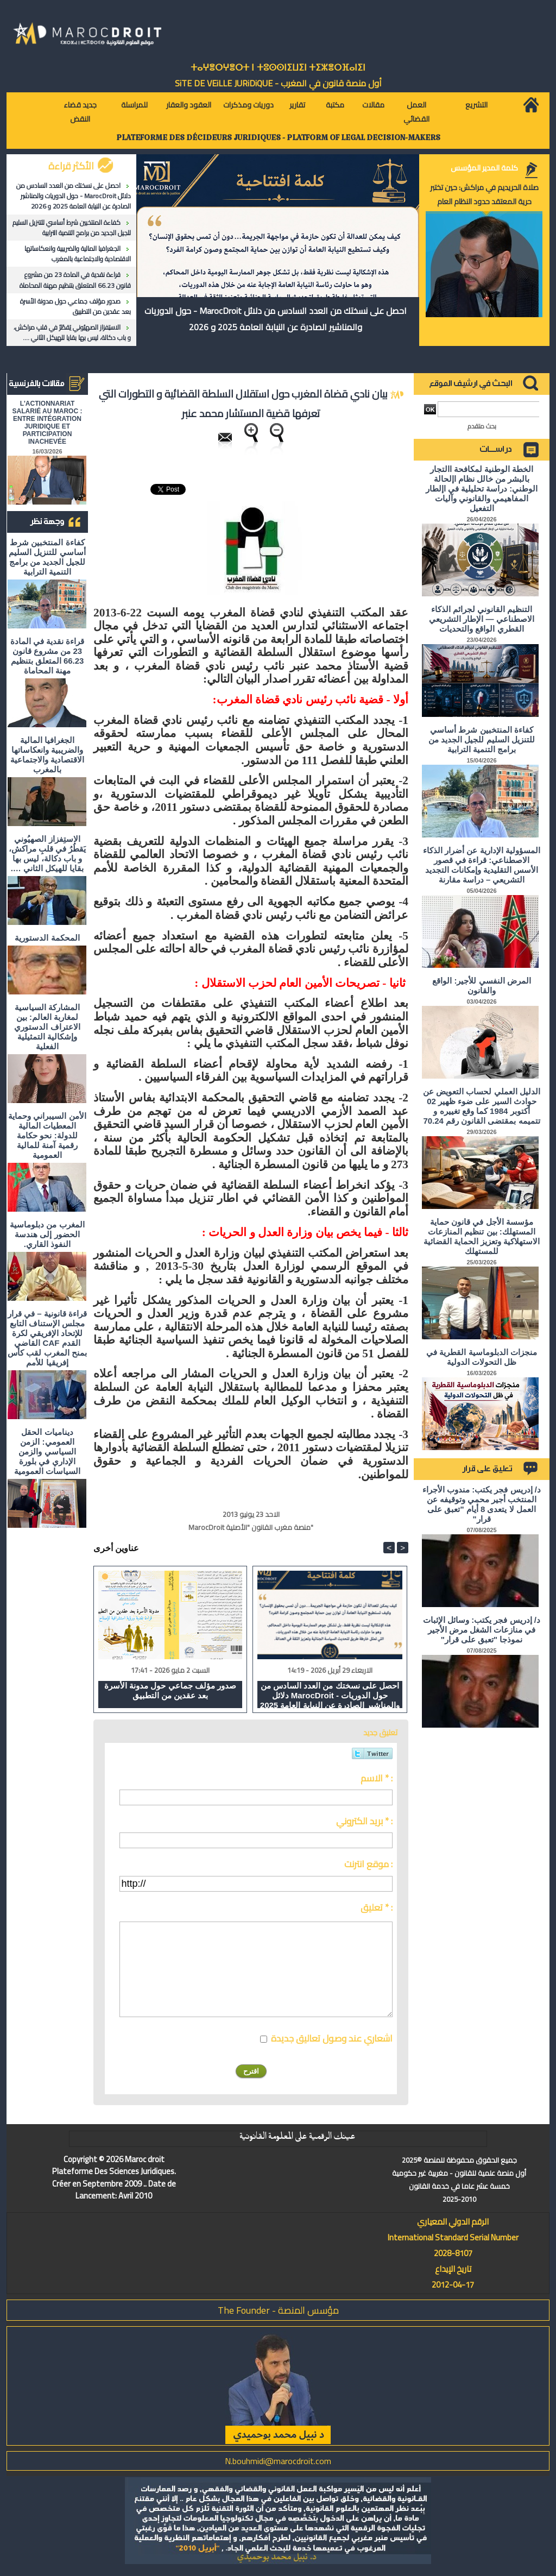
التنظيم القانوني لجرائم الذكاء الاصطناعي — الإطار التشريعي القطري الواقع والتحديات (481, 618)
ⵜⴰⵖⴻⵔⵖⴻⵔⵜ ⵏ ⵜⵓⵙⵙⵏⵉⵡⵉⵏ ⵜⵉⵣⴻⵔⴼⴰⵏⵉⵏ (278, 67)
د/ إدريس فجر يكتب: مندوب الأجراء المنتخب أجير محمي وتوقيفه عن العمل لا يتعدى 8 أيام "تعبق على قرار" (481, 1504)
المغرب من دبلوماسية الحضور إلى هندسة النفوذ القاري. (47, 1234)
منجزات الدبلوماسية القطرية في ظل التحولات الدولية (481, 1356)
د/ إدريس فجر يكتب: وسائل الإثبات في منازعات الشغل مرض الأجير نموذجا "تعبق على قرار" (481, 1629)
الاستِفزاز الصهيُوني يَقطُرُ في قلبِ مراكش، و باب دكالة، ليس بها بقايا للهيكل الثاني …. (72, 332)
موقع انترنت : (368, 1864)
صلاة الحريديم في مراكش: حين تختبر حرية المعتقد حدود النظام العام (484, 194)
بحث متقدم (481, 426)
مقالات (373, 105)
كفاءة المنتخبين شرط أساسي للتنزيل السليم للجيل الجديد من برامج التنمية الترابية (71, 227)
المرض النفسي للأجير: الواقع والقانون (481, 985)
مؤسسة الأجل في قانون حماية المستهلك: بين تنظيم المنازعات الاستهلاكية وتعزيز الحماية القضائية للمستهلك (482, 1236)
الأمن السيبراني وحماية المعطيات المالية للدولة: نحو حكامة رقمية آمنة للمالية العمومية (47, 1135)
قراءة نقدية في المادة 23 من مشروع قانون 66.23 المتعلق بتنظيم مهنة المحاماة (75, 279)
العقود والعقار (188, 105)
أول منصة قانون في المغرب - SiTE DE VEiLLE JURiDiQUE (278, 83)
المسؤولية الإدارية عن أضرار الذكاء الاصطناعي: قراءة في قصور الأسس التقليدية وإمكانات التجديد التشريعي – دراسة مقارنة (481, 865)
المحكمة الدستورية (47, 937)
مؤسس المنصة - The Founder (278, 2310)
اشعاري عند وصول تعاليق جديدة (332, 2038)
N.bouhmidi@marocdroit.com (278, 2461)
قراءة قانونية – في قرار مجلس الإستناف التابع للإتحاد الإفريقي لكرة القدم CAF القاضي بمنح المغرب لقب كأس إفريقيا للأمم (47, 1338)
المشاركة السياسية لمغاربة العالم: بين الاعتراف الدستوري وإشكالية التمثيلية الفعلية (47, 1027)
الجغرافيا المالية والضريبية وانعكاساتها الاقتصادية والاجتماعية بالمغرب (77, 253)
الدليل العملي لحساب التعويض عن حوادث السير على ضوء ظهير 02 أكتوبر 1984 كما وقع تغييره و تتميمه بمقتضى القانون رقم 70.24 (481, 1106)
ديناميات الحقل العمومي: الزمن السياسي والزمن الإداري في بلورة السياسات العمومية (47, 1451)
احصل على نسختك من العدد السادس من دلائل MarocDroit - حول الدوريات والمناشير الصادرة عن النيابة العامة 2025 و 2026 (73, 195)
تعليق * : (377, 1907)
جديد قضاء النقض (80, 112)
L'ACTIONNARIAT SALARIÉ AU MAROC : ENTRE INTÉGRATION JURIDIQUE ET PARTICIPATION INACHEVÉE (47, 422)
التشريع (476, 105)
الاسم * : (377, 1778)
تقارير (297, 105)
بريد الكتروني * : (364, 1821)
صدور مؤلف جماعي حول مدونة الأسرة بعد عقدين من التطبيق (75, 306)
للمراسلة (134, 105)
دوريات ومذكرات (248, 105)
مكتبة (335, 105)
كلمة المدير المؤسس (484, 168)
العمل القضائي (416, 112)
